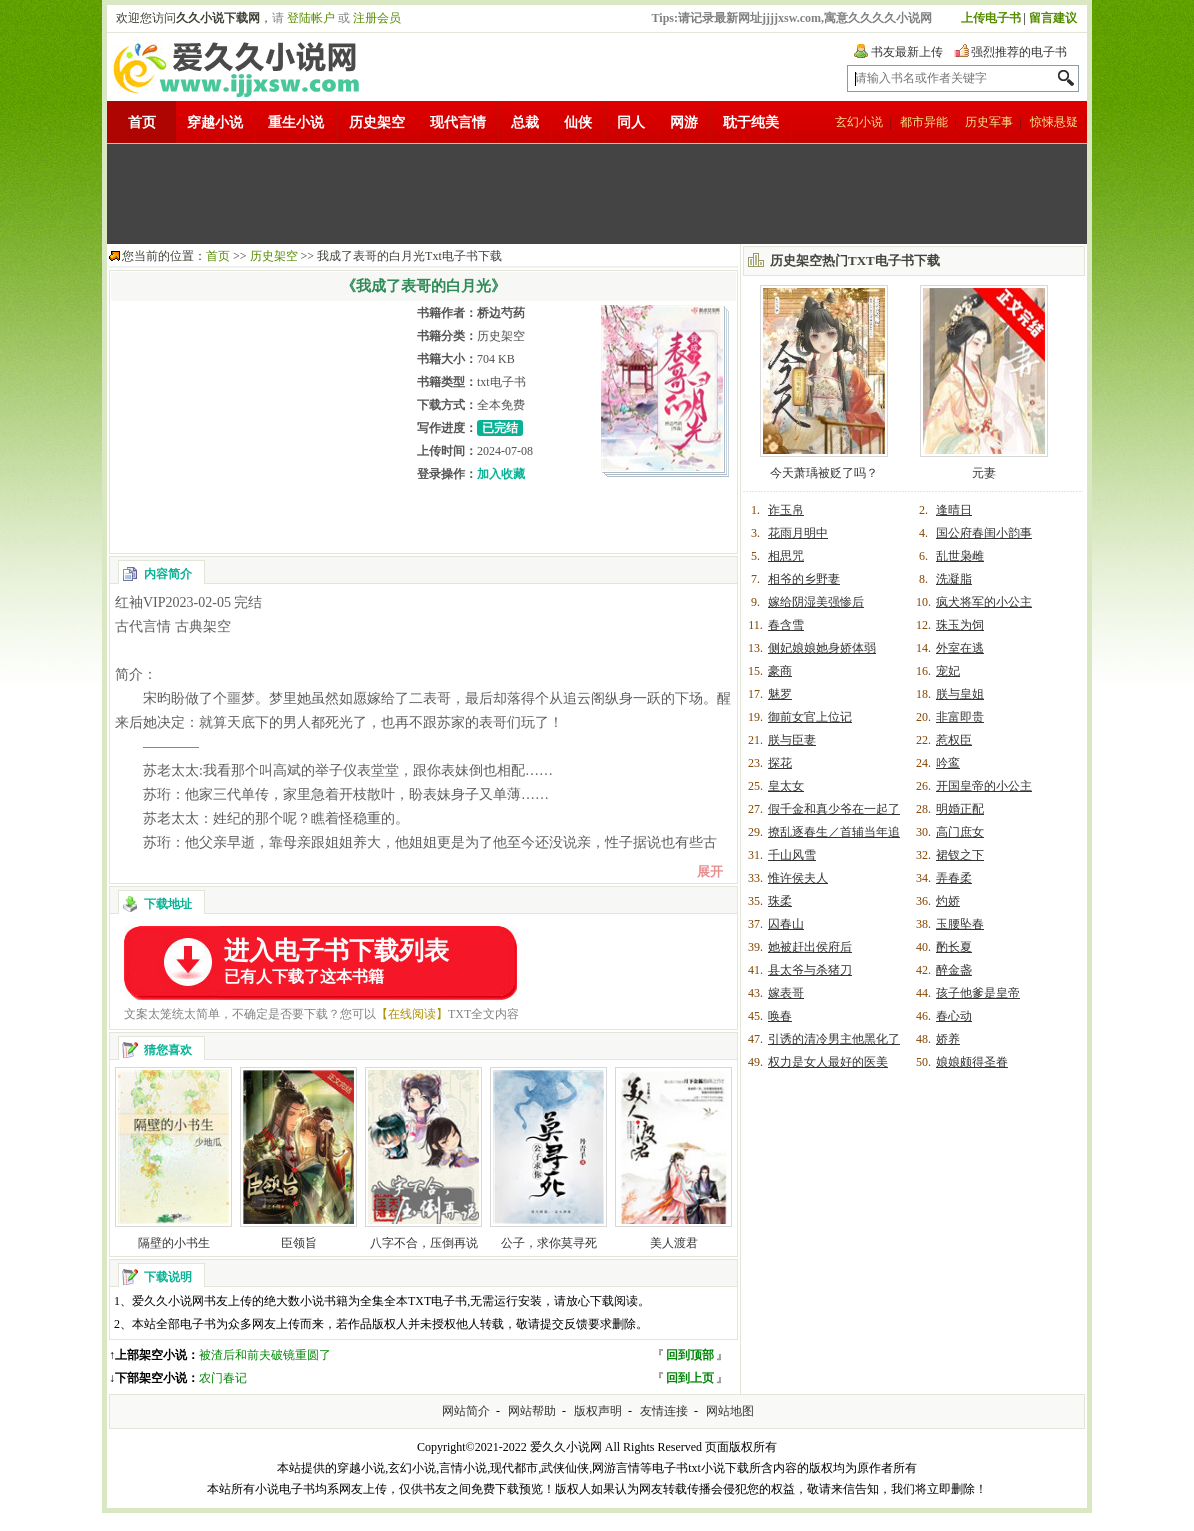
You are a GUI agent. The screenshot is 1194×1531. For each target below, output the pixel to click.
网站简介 (466, 1411)
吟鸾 (948, 763)
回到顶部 (690, 1355)
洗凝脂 (954, 579)
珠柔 (780, 901)
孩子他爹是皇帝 (978, 993)
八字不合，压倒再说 (424, 1243)
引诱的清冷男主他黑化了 (834, 1039)
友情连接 (664, 1411)
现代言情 (458, 122)
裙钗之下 (960, 855)
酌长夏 (954, 947)
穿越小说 (215, 122)
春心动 (954, 1016)
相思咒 (786, 556)
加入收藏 (501, 474)
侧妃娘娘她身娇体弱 (822, 648)
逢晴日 (954, 510)
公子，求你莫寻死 (549, 1243)
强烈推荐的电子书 (1019, 52)
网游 (684, 122)
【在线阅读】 (412, 1014)
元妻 (984, 473)
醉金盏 (954, 970)
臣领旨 (299, 1243)
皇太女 (786, 786)
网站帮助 (532, 1411)
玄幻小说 (859, 122)
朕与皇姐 (960, 694)
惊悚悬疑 (1054, 122)
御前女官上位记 (810, 717)
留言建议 (1053, 18)
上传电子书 (991, 18)
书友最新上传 (907, 52)
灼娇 (948, 901)
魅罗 (780, 694)
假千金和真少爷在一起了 (834, 809)
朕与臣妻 (792, 740)
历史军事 (989, 122)
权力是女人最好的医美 (828, 1062)
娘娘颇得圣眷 (972, 1062)
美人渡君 (674, 1243)
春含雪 (786, 625)
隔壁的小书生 (174, 1243)
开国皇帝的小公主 (984, 786)
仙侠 (578, 122)
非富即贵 (960, 717)
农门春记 (223, 1378)
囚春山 (786, 924)
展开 (710, 871)
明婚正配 (960, 809)
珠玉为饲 (960, 625)
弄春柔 (954, 878)
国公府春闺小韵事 (984, 533)
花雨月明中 (798, 533)
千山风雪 (792, 855)
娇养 (948, 1039)
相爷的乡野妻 (804, 579)
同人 (631, 122)
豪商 (780, 671)
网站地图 (730, 1411)
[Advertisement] (597, 194)
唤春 (780, 1016)
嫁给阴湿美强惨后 (816, 602)
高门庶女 (960, 832)
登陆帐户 (311, 18)
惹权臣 (954, 740)
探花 (780, 763)
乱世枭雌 (960, 556)
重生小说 (296, 122)
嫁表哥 (786, 993)
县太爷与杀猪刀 (810, 970)
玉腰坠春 (960, 924)
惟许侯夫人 (798, 878)
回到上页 (690, 1378)
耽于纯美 (751, 122)
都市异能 (924, 122)
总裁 (525, 122)
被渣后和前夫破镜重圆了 (265, 1355)
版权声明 (598, 1411)
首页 (142, 122)
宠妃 (948, 671)
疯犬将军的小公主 (984, 602)
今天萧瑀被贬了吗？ (824, 473)
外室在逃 (960, 648)
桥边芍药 (501, 313)
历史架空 (377, 122)
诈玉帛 (786, 510)
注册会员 (377, 18)
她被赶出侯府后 (810, 947)
